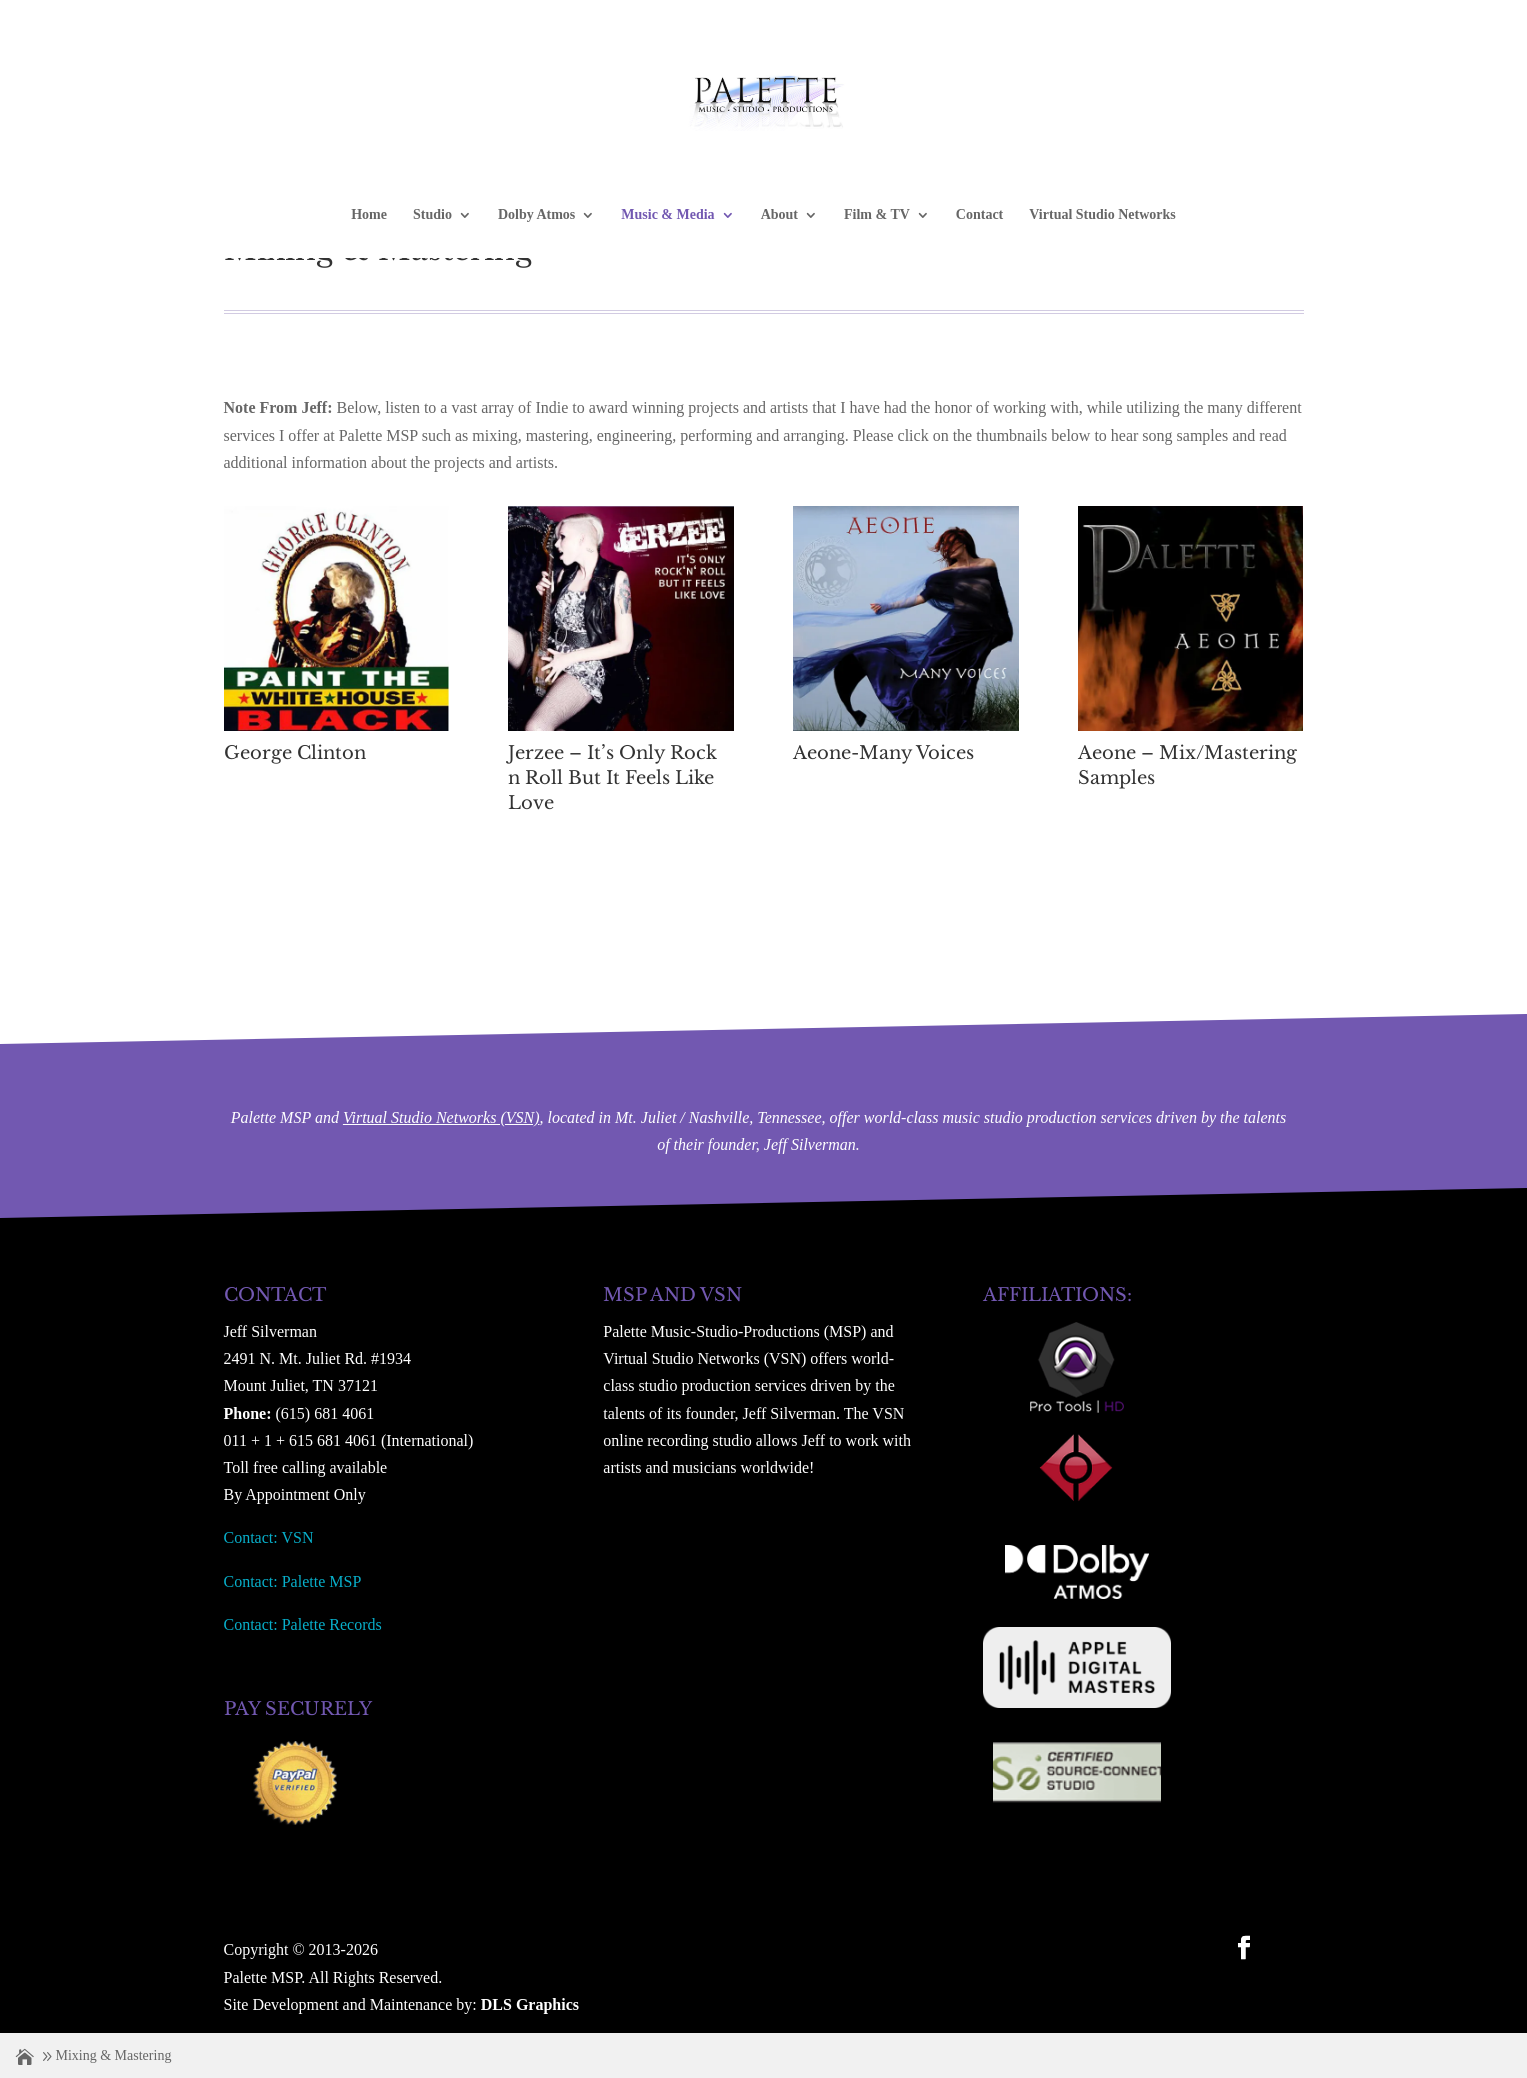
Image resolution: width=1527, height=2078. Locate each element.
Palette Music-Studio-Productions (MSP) (734, 1331)
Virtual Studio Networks (1102, 215)
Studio (432, 215)
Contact (979, 215)
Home (369, 215)
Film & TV (877, 215)
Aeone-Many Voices (883, 753)
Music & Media (667, 215)
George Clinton (295, 753)
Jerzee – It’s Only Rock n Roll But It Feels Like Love (612, 778)
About (779, 215)
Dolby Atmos (536, 215)
